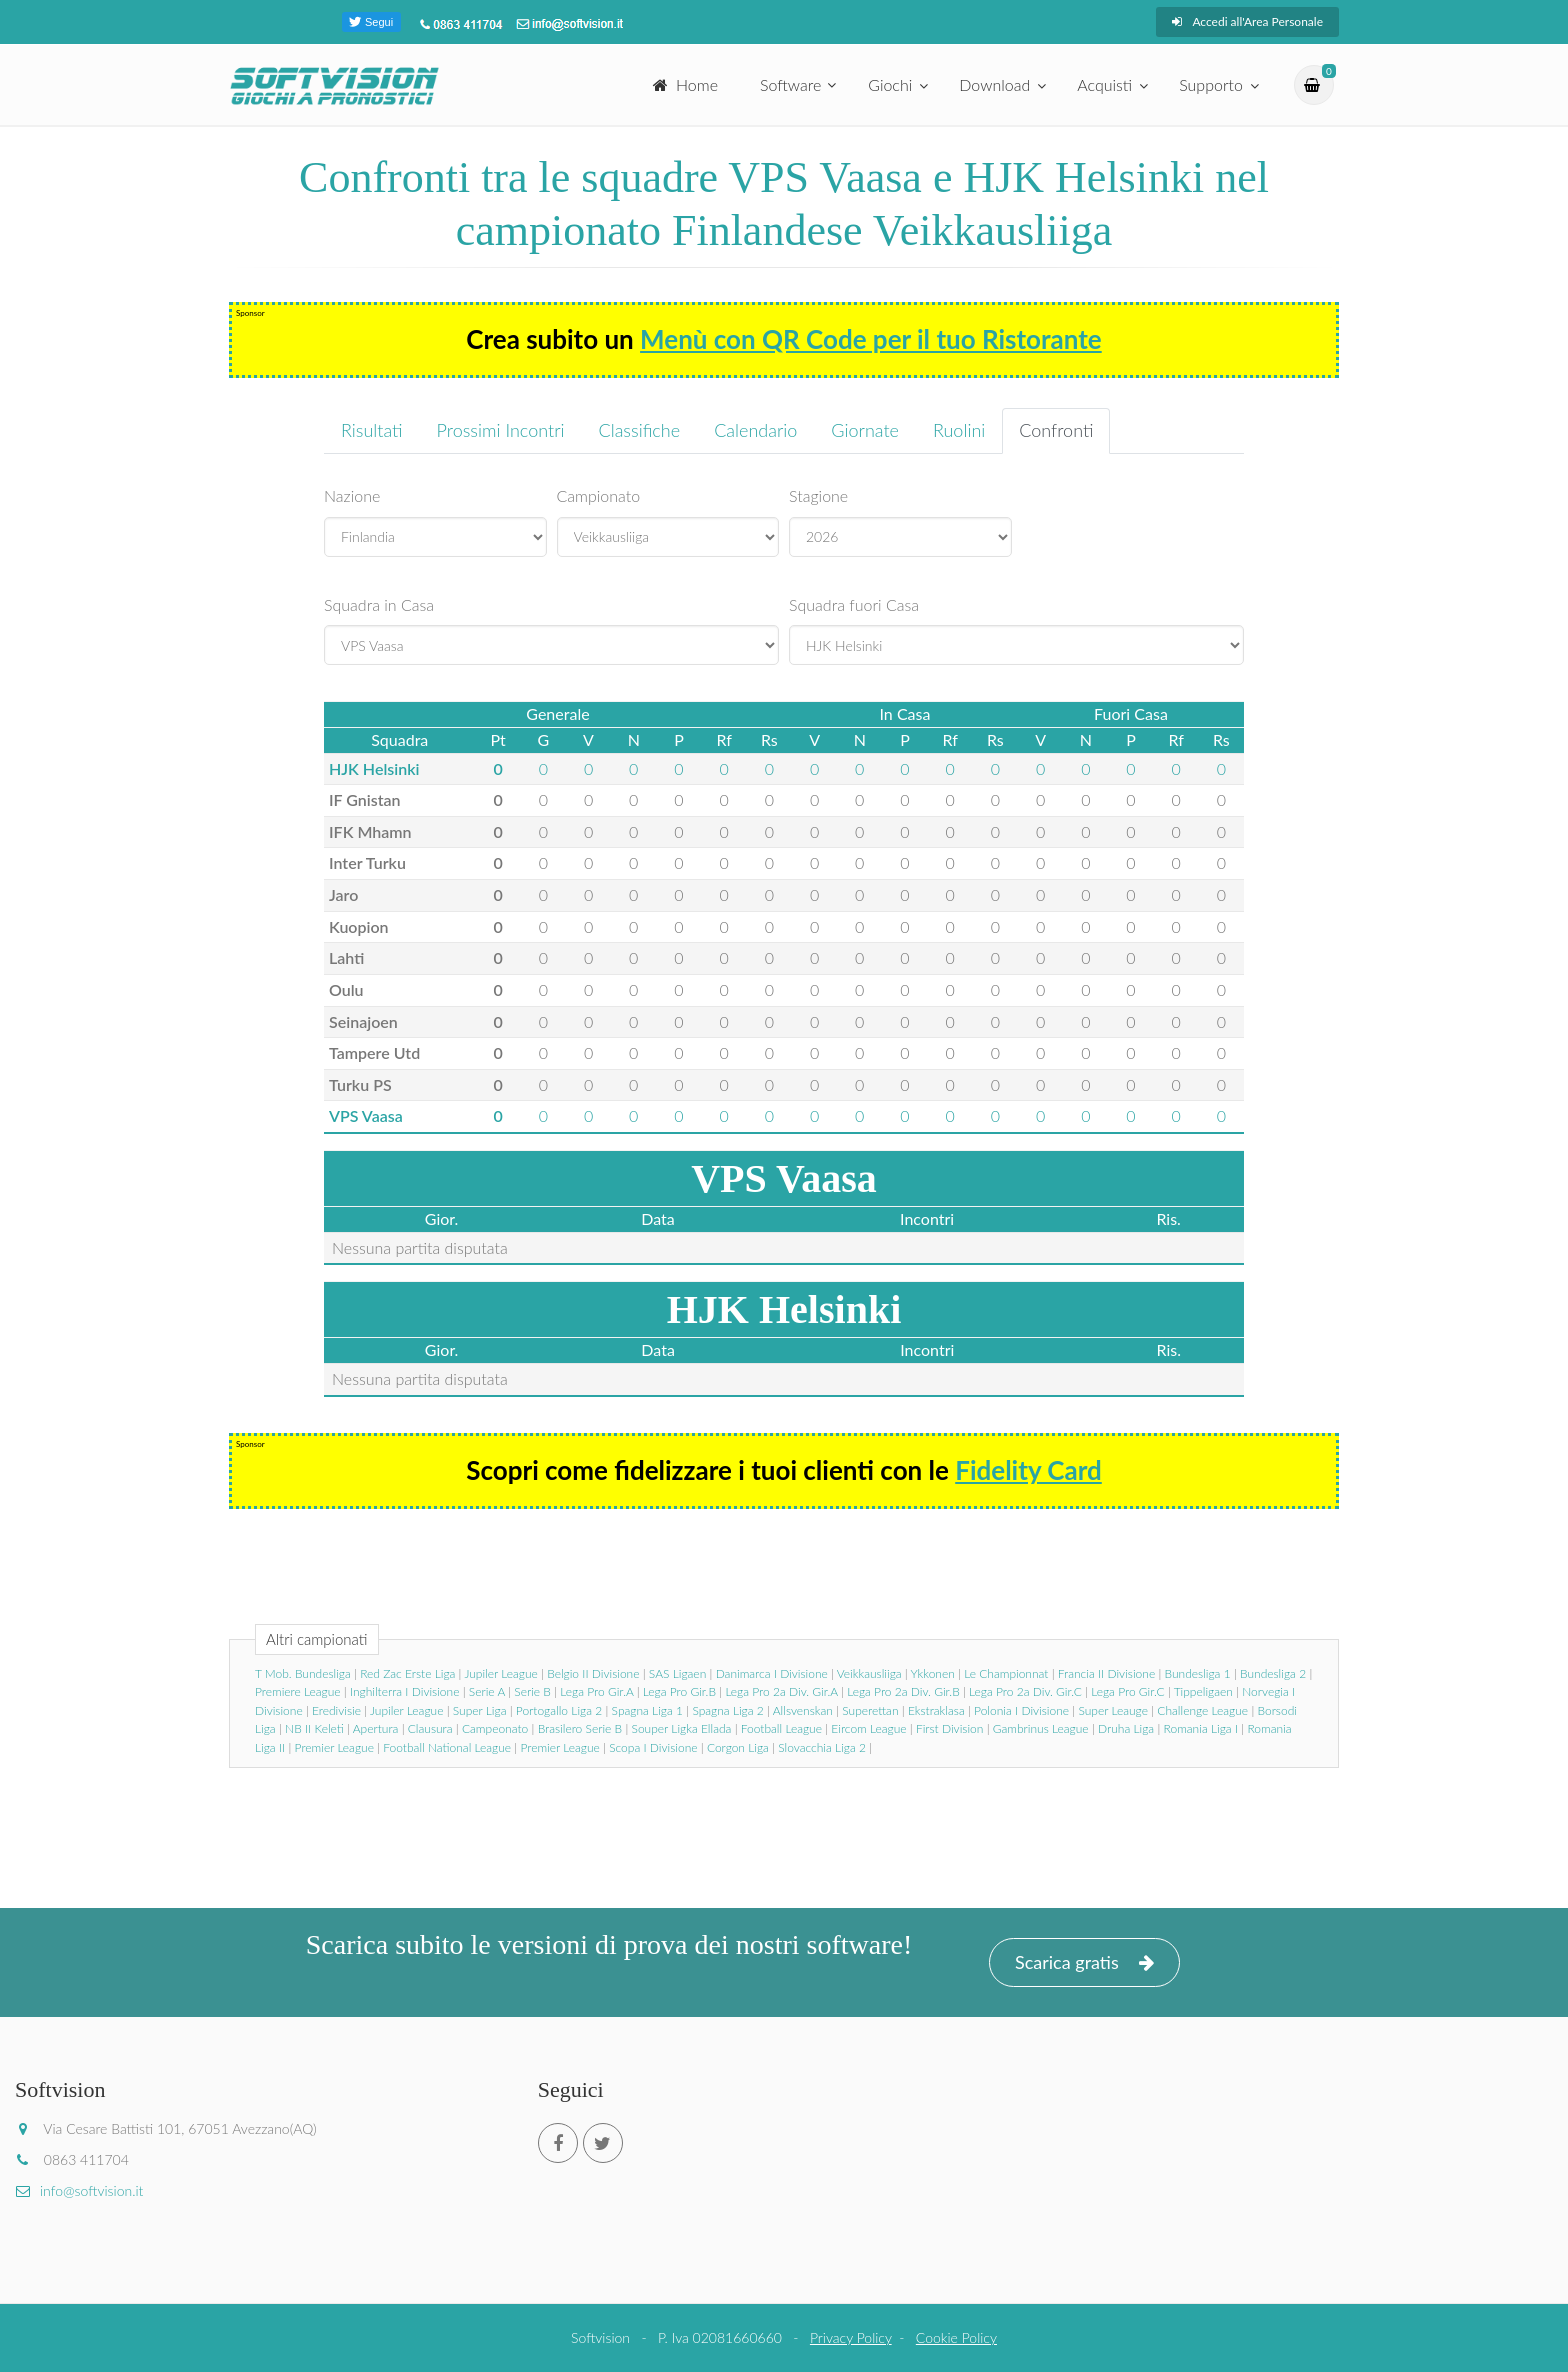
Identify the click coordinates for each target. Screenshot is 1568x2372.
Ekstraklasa (936, 1710)
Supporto (1211, 84)
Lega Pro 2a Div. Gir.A (781, 1691)
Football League (781, 1728)
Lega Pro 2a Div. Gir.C (1025, 1691)
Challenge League (1202, 1710)
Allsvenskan (803, 1710)
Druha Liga (1126, 1728)
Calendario (755, 430)
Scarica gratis (1084, 1962)
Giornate (865, 430)
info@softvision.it (79, 2190)
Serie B (532, 1691)
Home (685, 84)
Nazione (352, 495)
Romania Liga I (1201, 1728)
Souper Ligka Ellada (682, 1728)
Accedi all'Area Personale (1247, 21)
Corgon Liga (738, 1747)
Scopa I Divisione (653, 1747)
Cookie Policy (956, 2337)
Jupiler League (500, 1673)
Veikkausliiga (869, 1673)
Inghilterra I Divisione (405, 1691)
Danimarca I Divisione (772, 1673)
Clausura (430, 1728)
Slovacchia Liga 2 (822, 1747)
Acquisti (1104, 84)
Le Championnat (1006, 1673)
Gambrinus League (1041, 1728)
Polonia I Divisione (1021, 1710)
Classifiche (640, 430)
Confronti (1056, 430)
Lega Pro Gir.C (1127, 1691)
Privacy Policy (851, 2337)
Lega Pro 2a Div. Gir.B (903, 1691)
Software (790, 84)
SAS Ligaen (677, 1673)
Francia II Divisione (1106, 1673)
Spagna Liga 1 (647, 1710)
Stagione (818, 495)
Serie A (487, 1691)
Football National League (447, 1747)
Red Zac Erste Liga (407, 1673)
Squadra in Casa (379, 604)
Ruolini (959, 430)
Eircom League (868, 1728)
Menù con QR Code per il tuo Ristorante (871, 339)
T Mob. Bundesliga (303, 1673)
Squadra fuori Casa (854, 604)
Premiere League (298, 1691)
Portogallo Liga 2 (559, 1710)
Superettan (870, 1710)
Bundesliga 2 (1273, 1673)
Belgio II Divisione (593, 1673)
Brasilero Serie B (580, 1728)
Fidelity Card (1028, 1470)
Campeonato (495, 1728)
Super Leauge (1112, 1710)
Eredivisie (336, 1710)
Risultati (372, 430)
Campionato (599, 495)
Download (994, 84)
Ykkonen (933, 1673)
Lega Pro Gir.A (596, 1691)
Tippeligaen (1203, 1691)
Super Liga (480, 1710)
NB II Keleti (314, 1728)
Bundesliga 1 (1198, 1673)
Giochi (890, 84)
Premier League (334, 1747)
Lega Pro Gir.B (679, 1691)
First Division (949, 1728)
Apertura (376, 1728)
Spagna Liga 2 (727, 1710)
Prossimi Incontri (501, 430)
